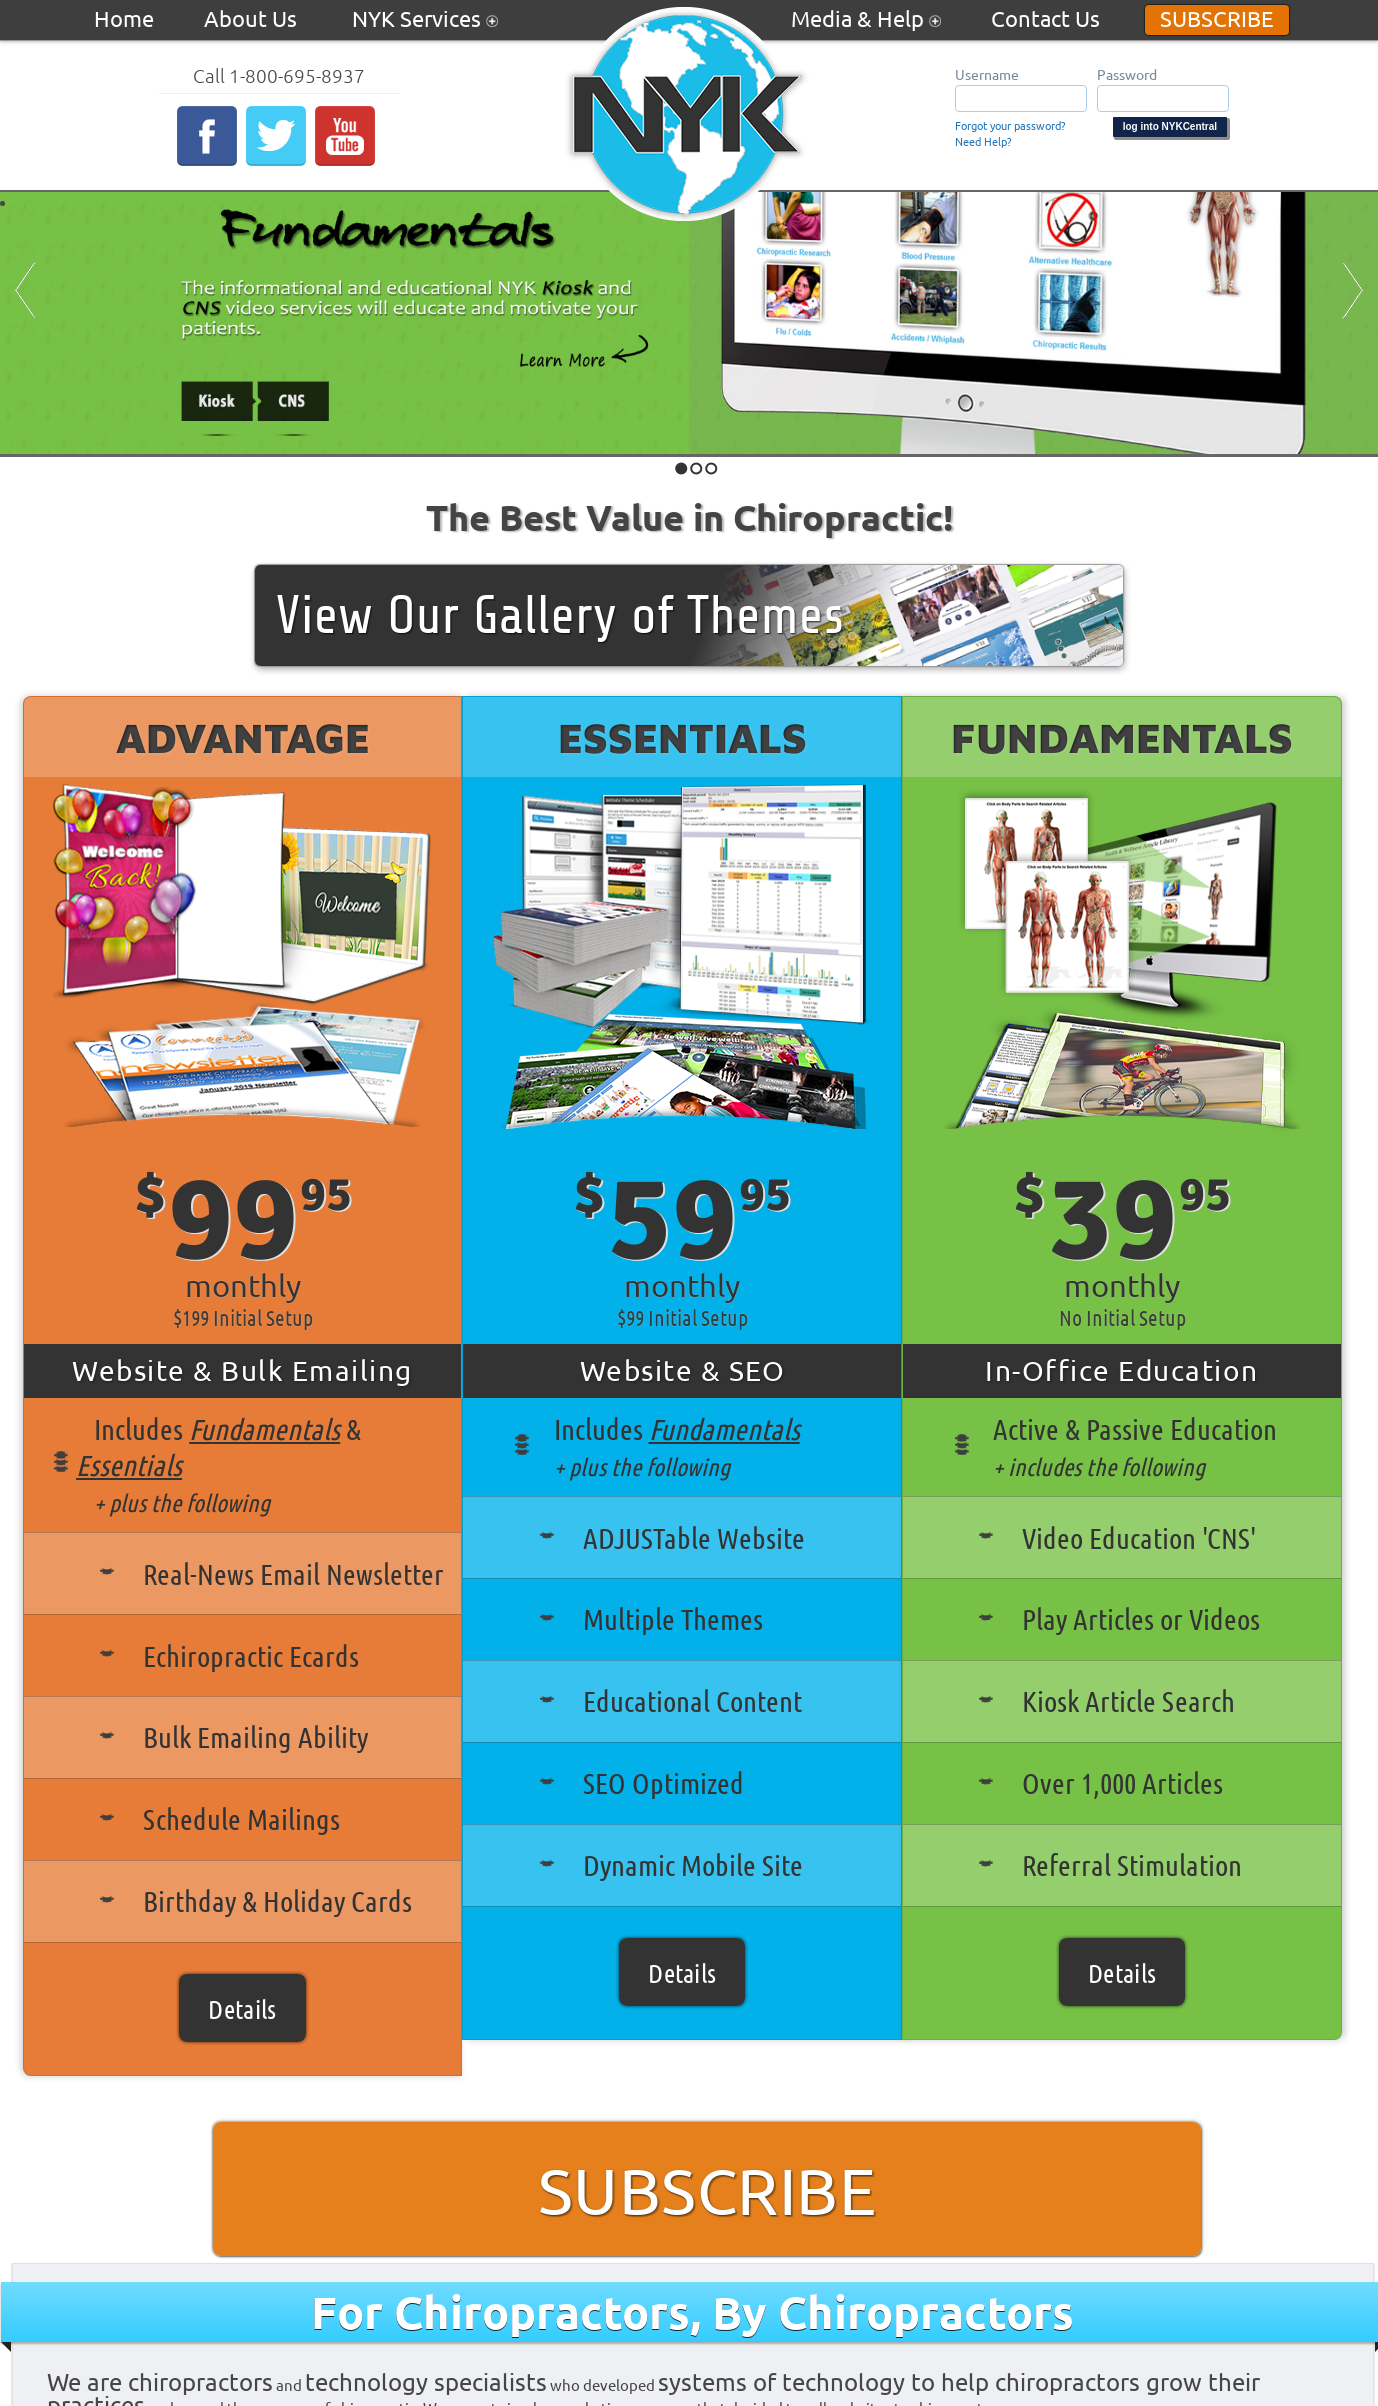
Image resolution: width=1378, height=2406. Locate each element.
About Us (253, 18)
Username (987, 74)
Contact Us (1045, 18)
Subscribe (1217, 18)
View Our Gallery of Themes (560, 616)
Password (1127, 74)
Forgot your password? (1010, 125)
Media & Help (866, 18)
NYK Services (425, 18)
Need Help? (983, 141)
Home (124, 18)
